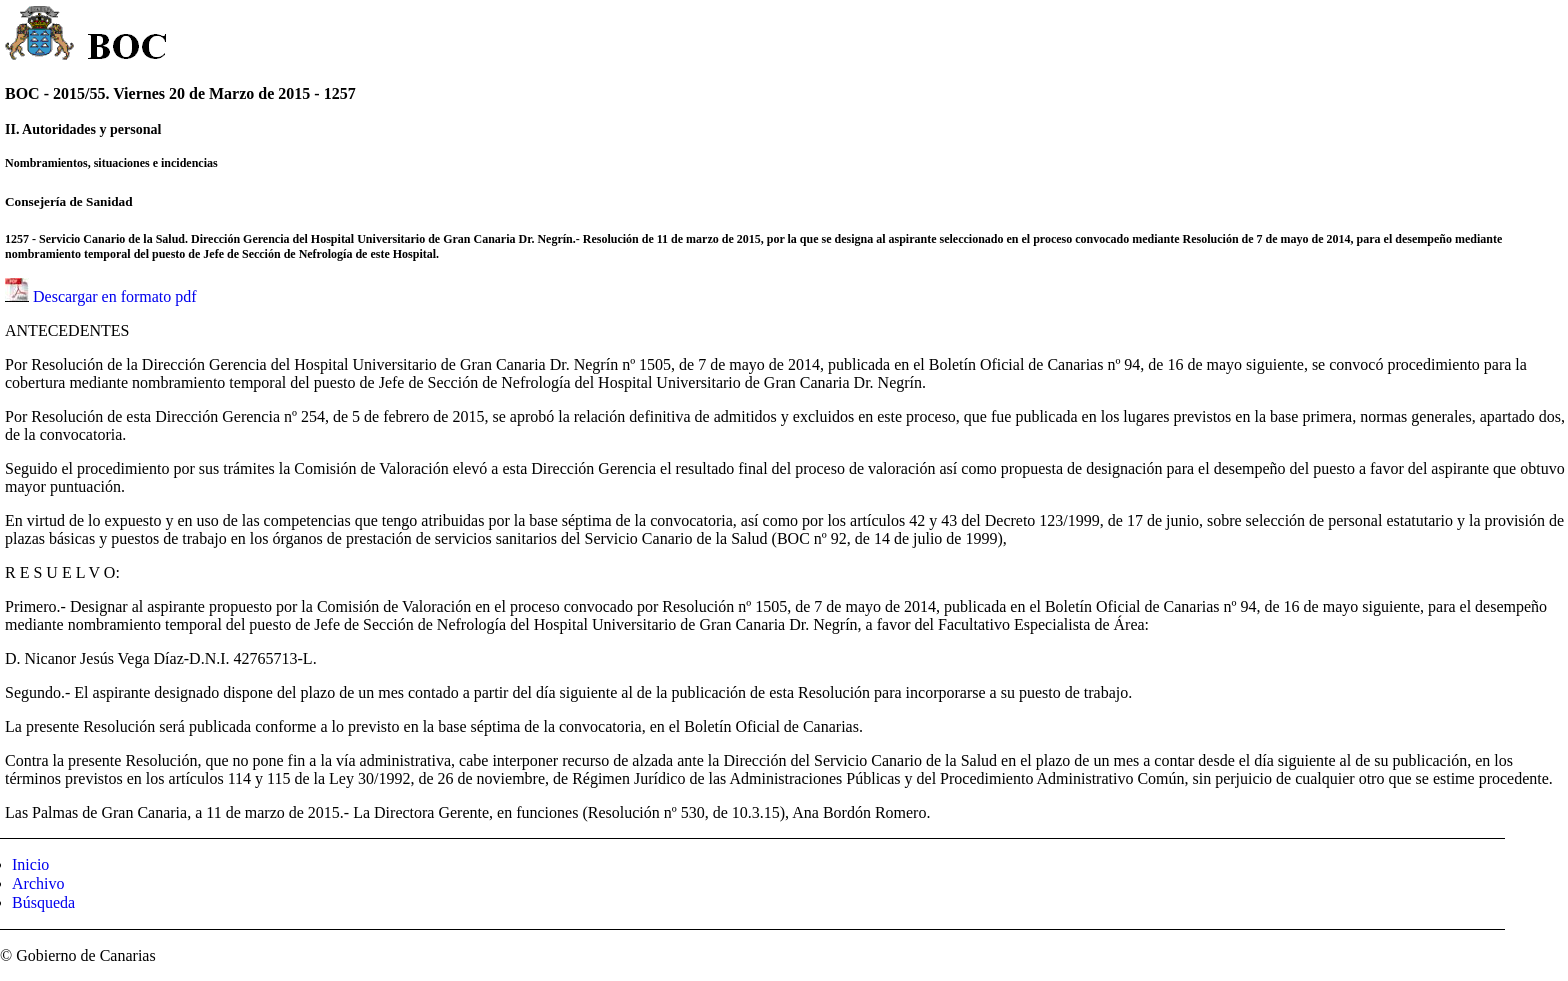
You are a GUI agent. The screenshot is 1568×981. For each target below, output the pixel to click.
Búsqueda (43, 902)
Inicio (30, 864)
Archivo (38, 883)
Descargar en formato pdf (115, 296)
